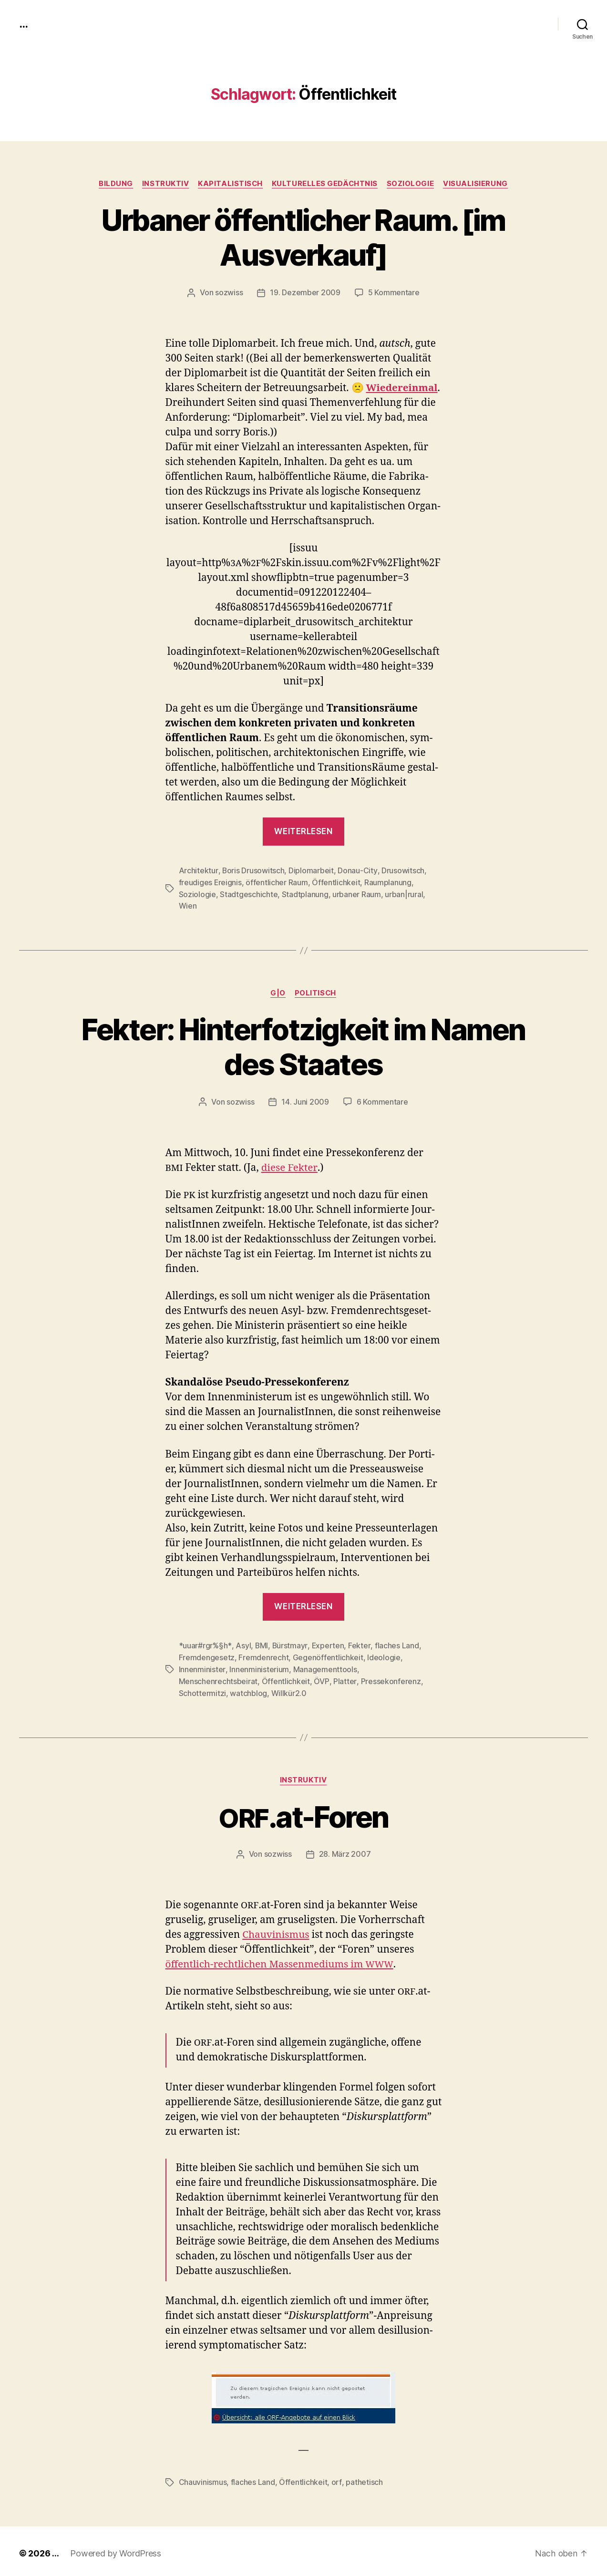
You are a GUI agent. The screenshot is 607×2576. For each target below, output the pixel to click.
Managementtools (325, 1667)
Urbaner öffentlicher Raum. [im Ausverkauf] (303, 237)
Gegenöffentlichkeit (328, 1655)
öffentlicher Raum (277, 882)
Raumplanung (388, 882)
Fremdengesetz (207, 1655)
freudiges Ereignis (210, 882)
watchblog (411, 1678)
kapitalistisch (230, 183)
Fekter (359, 1644)
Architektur (198, 870)
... (23, 24)
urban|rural (404, 893)
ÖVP (238, 1678)
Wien (188, 905)
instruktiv (164, 183)
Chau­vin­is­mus (276, 1930)
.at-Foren (303, 1813)
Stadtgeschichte (249, 893)
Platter (261, 1678)
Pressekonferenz (307, 1678)
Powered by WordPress (115, 2549)
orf (336, 2478)
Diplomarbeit (311, 870)
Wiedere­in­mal (402, 388)
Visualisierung (477, 183)
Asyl (242, 1644)
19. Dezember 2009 (305, 293)
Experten (327, 1644)
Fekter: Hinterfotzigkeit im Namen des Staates (303, 1045)
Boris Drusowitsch (253, 870)
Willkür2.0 (196, 1690)
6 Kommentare (382, 1100)
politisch (316, 991)
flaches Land (396, 1644)
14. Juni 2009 (305, 1100)
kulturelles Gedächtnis (325, 183)
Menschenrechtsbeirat (400, 1667)
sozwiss (229, 293)
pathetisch (363, 2478)
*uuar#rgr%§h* (205, 1644)
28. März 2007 (345, 1850)
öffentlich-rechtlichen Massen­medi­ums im (281, 1960)
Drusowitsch (402, 870)
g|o (278, 991)
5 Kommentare (394, 293)
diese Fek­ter (289, 1165)
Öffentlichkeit (336, 882)
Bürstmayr (290, 1644)
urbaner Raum (356, 893)
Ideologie (384, 1655)
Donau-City (357, 870)
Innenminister (202, 1667)
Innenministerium (258, 1667)
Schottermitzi (365, 1678)
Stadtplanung (305, 893)
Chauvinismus (203, 2478)
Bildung (114, 183)
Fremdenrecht (263, 1655)
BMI (260, 1644)
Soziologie (412, 183)
